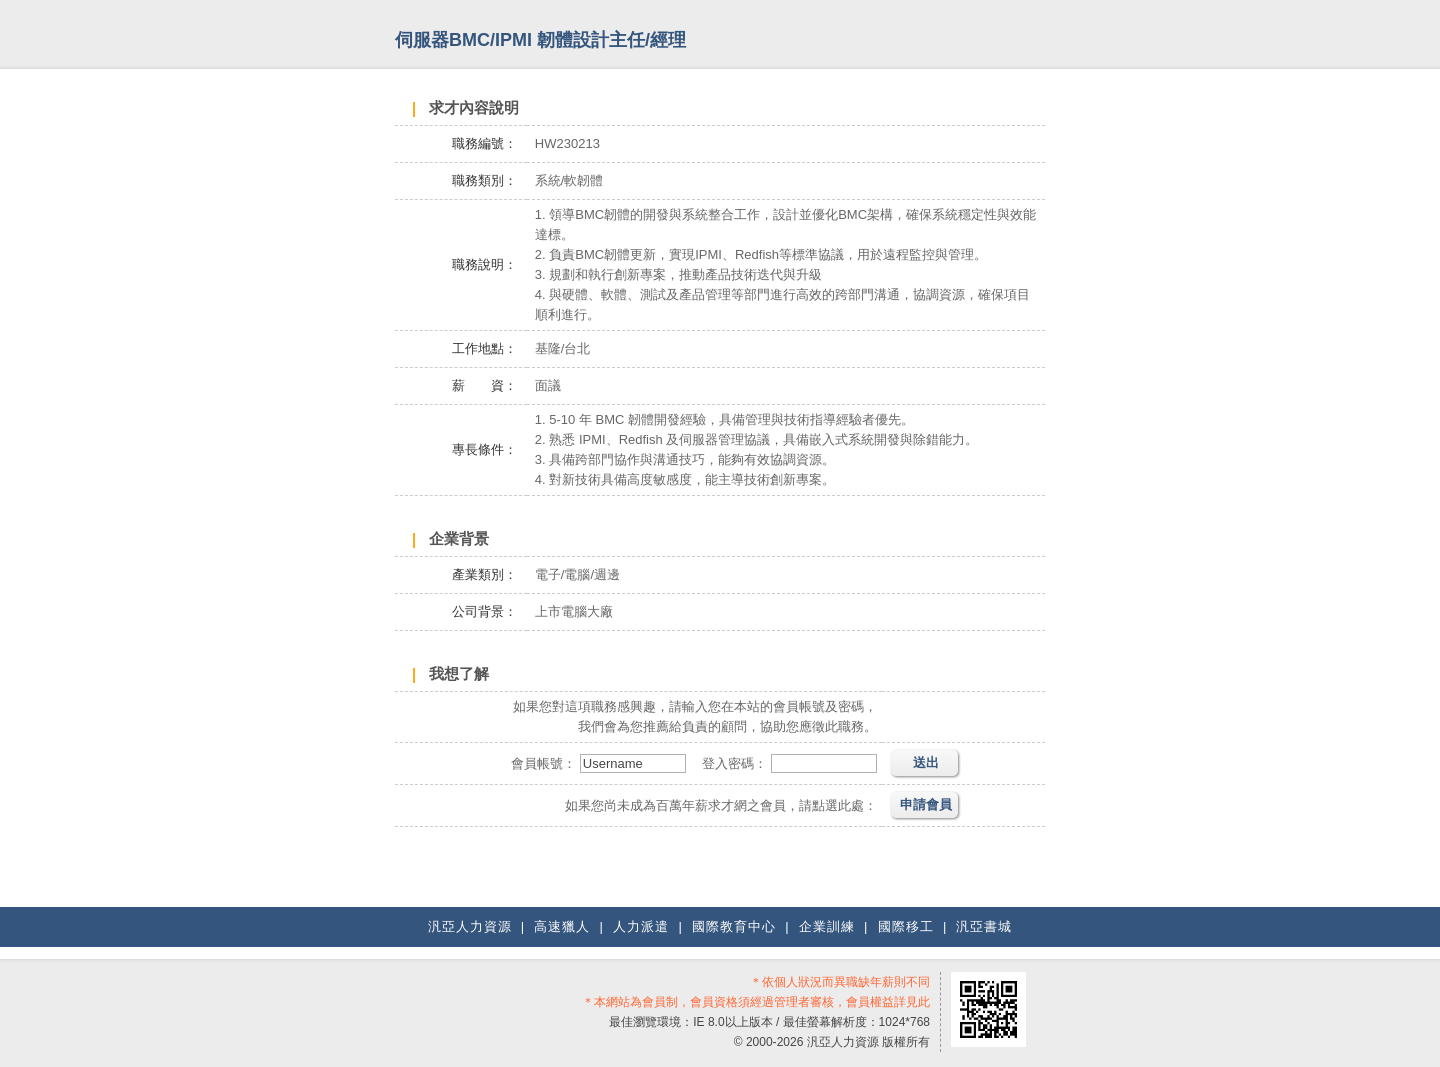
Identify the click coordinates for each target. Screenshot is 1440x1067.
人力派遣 (641, 926)
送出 (926, 762)
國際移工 (906, 926)
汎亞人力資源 (470, 926)
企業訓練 (827, 926)
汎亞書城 (984, 926)
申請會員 (926, 804)
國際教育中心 (734, 926)
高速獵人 (562, 926)
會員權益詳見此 (888, 1002)
